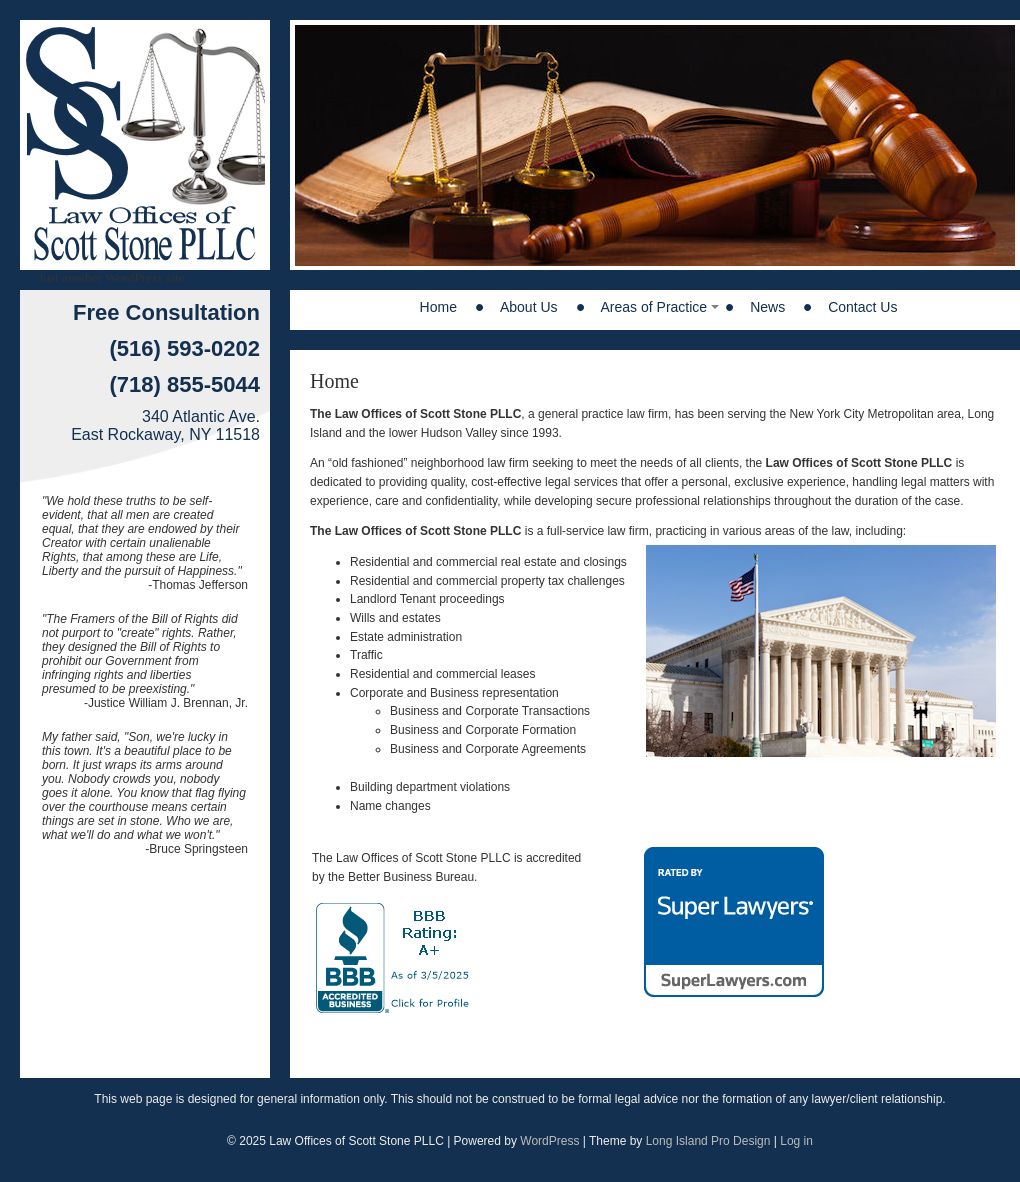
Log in (796, 1141)
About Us (529, 307)
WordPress (549, 1141)
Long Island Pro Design (708, 1141)
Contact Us (862, 307)
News (767, 307)
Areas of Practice (654, 307)
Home (438, 307)
